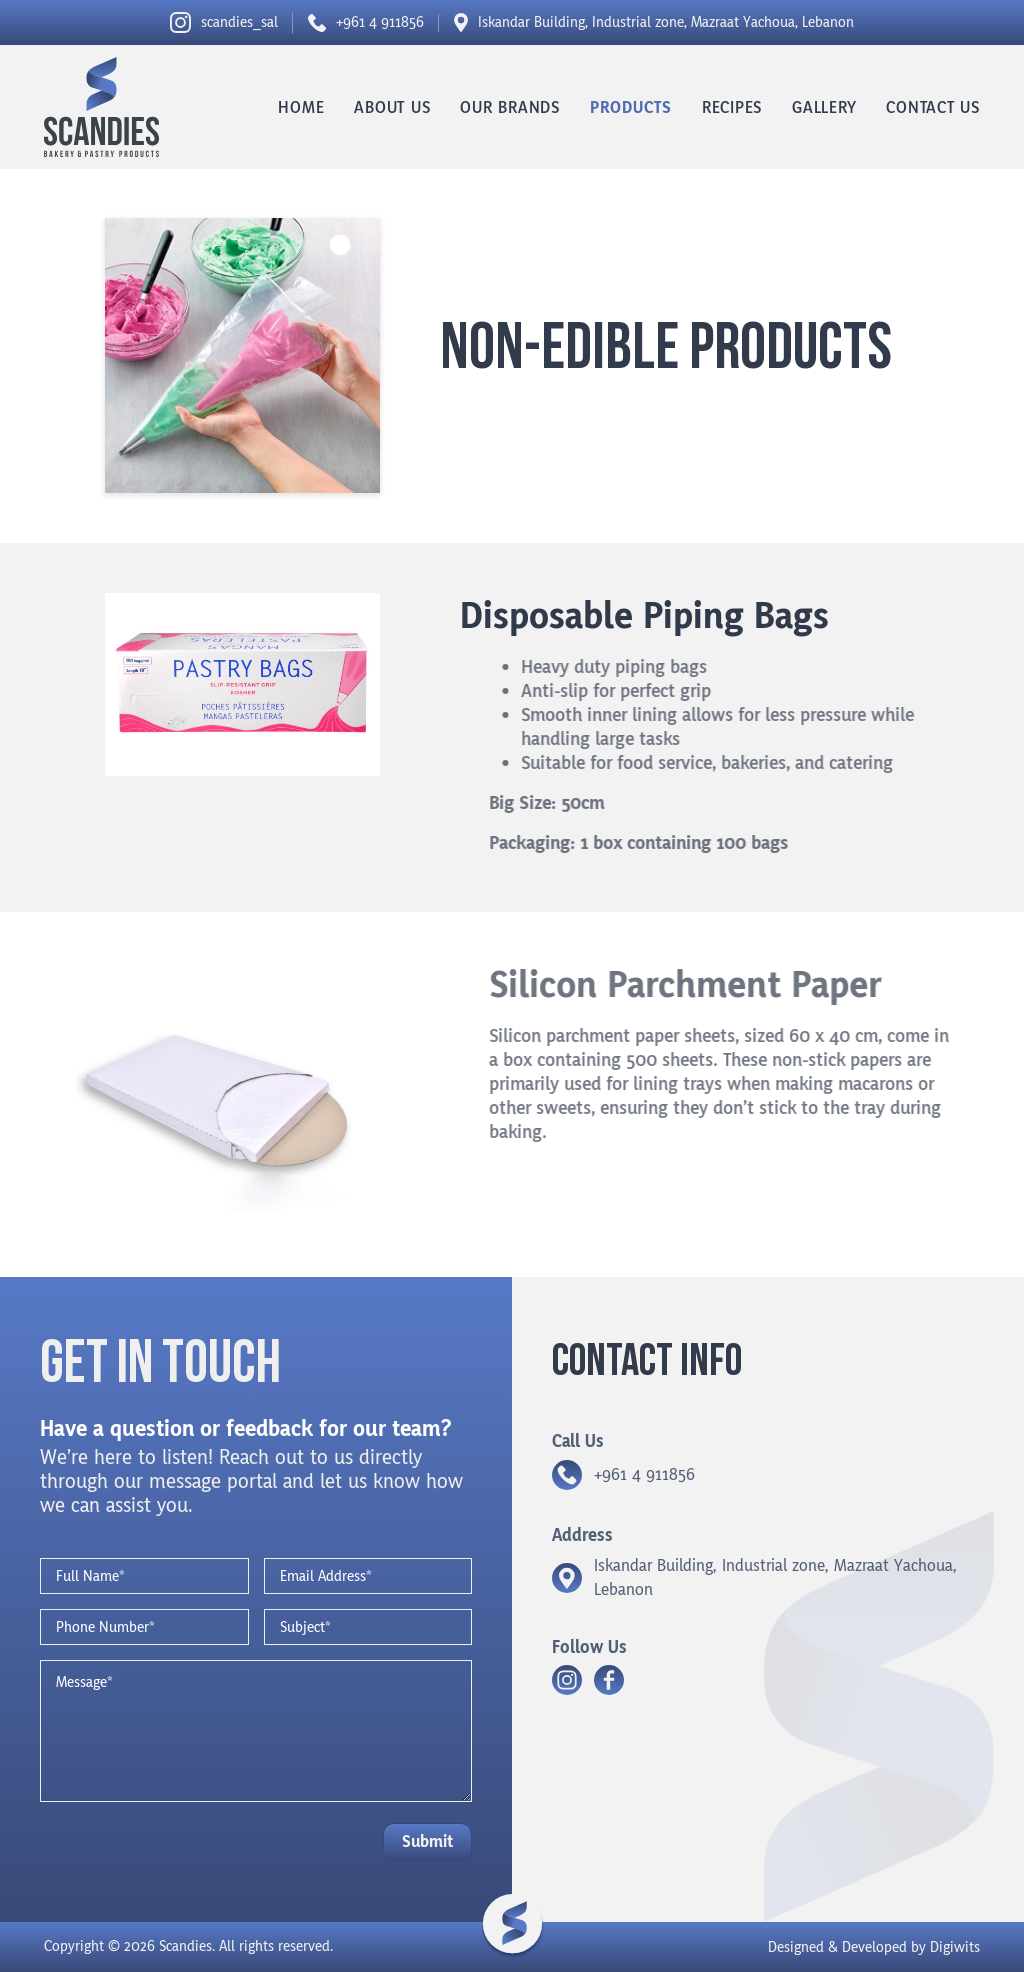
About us (392, 108)
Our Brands (510, 108)
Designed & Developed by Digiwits (874, 1947)
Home (301, 108)
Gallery (824, 108)
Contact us (933, 108)
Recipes (732, 108)
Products (631, 108)
